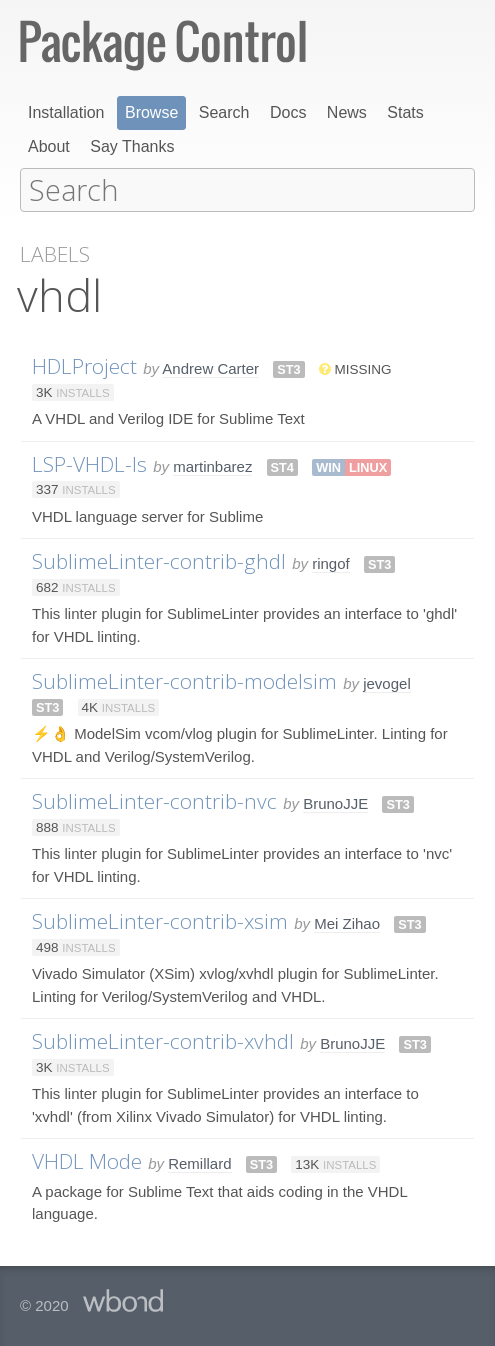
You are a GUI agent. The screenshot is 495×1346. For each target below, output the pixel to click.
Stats (405, 112)
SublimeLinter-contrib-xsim (160, 920)
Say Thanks (132, 146)
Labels (55, 253)
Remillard (199, 1162)
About (49, 146)
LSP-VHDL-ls (89, 463)
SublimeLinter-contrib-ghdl (159, 560)
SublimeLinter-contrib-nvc (154, 800)
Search (224, 112)
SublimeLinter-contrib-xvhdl (163, 1040)
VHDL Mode (87, 1160)
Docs (288, 112)
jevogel (387, 682)
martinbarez (212, 465)
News (347, 112)
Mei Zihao (347, 922)
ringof (331, 562)
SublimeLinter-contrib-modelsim (184, 680)
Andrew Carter (210, 367)
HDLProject (84, 365)
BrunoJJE (335, 802)
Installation (66, 112)
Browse (151, 112)
